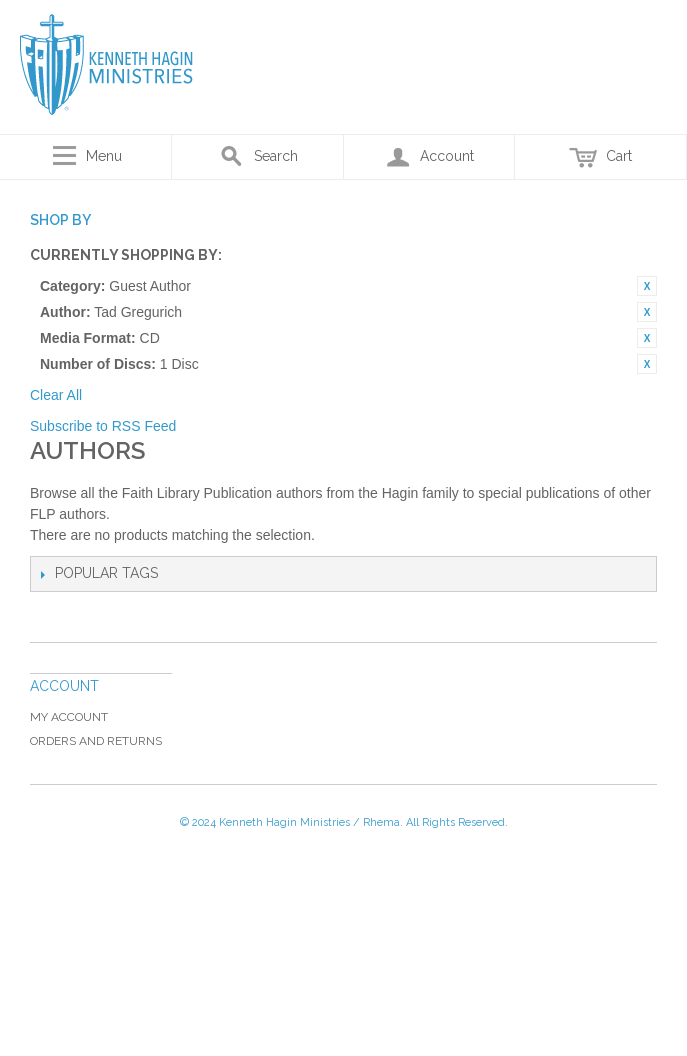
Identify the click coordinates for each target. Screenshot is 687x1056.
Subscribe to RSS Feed (103, 426)
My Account (69, 717)
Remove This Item (647, 286)
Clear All (56, 395)
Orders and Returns (96, 741)
